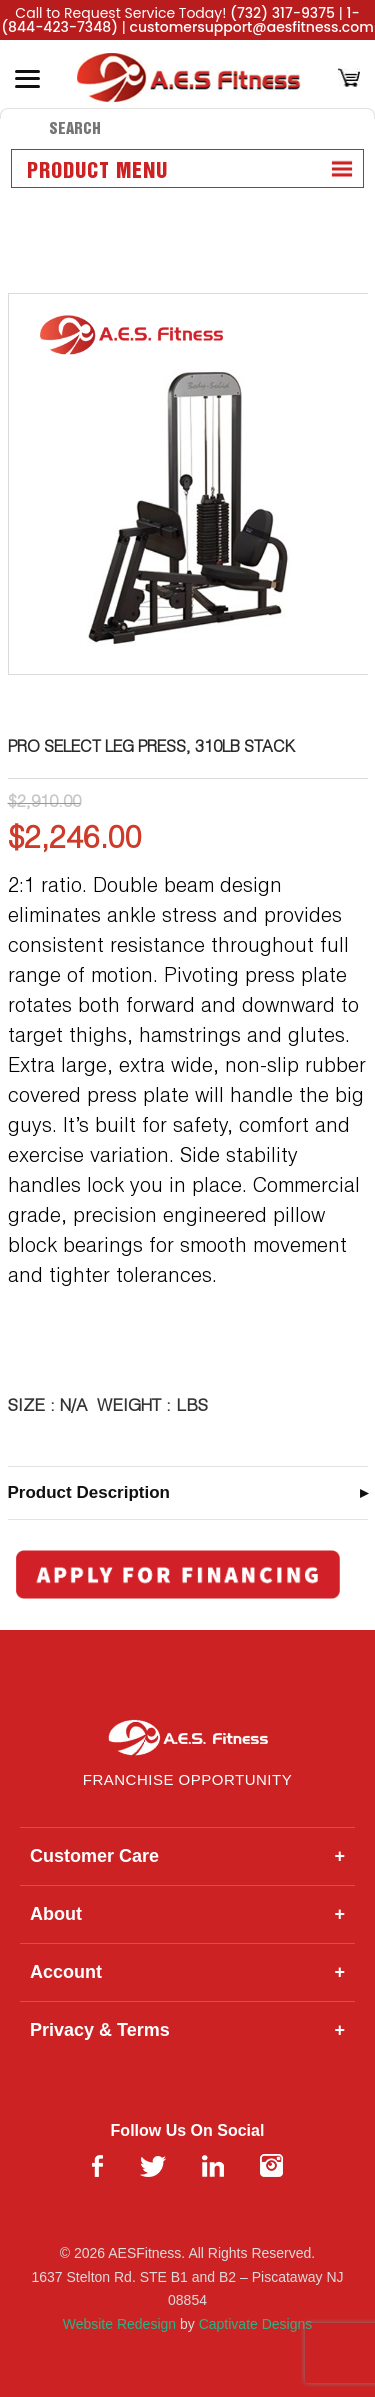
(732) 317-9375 (282, 13)
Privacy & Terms (187, 2030)
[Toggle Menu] (27, 79)
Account (187, 1972)
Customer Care (187, 1856)
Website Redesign (119, 2324)
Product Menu (97, 172)
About (187, 1914)
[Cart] (349, 79)
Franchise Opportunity (187, 1779)
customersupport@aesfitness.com (252, 27)
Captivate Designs (256, 2324)
